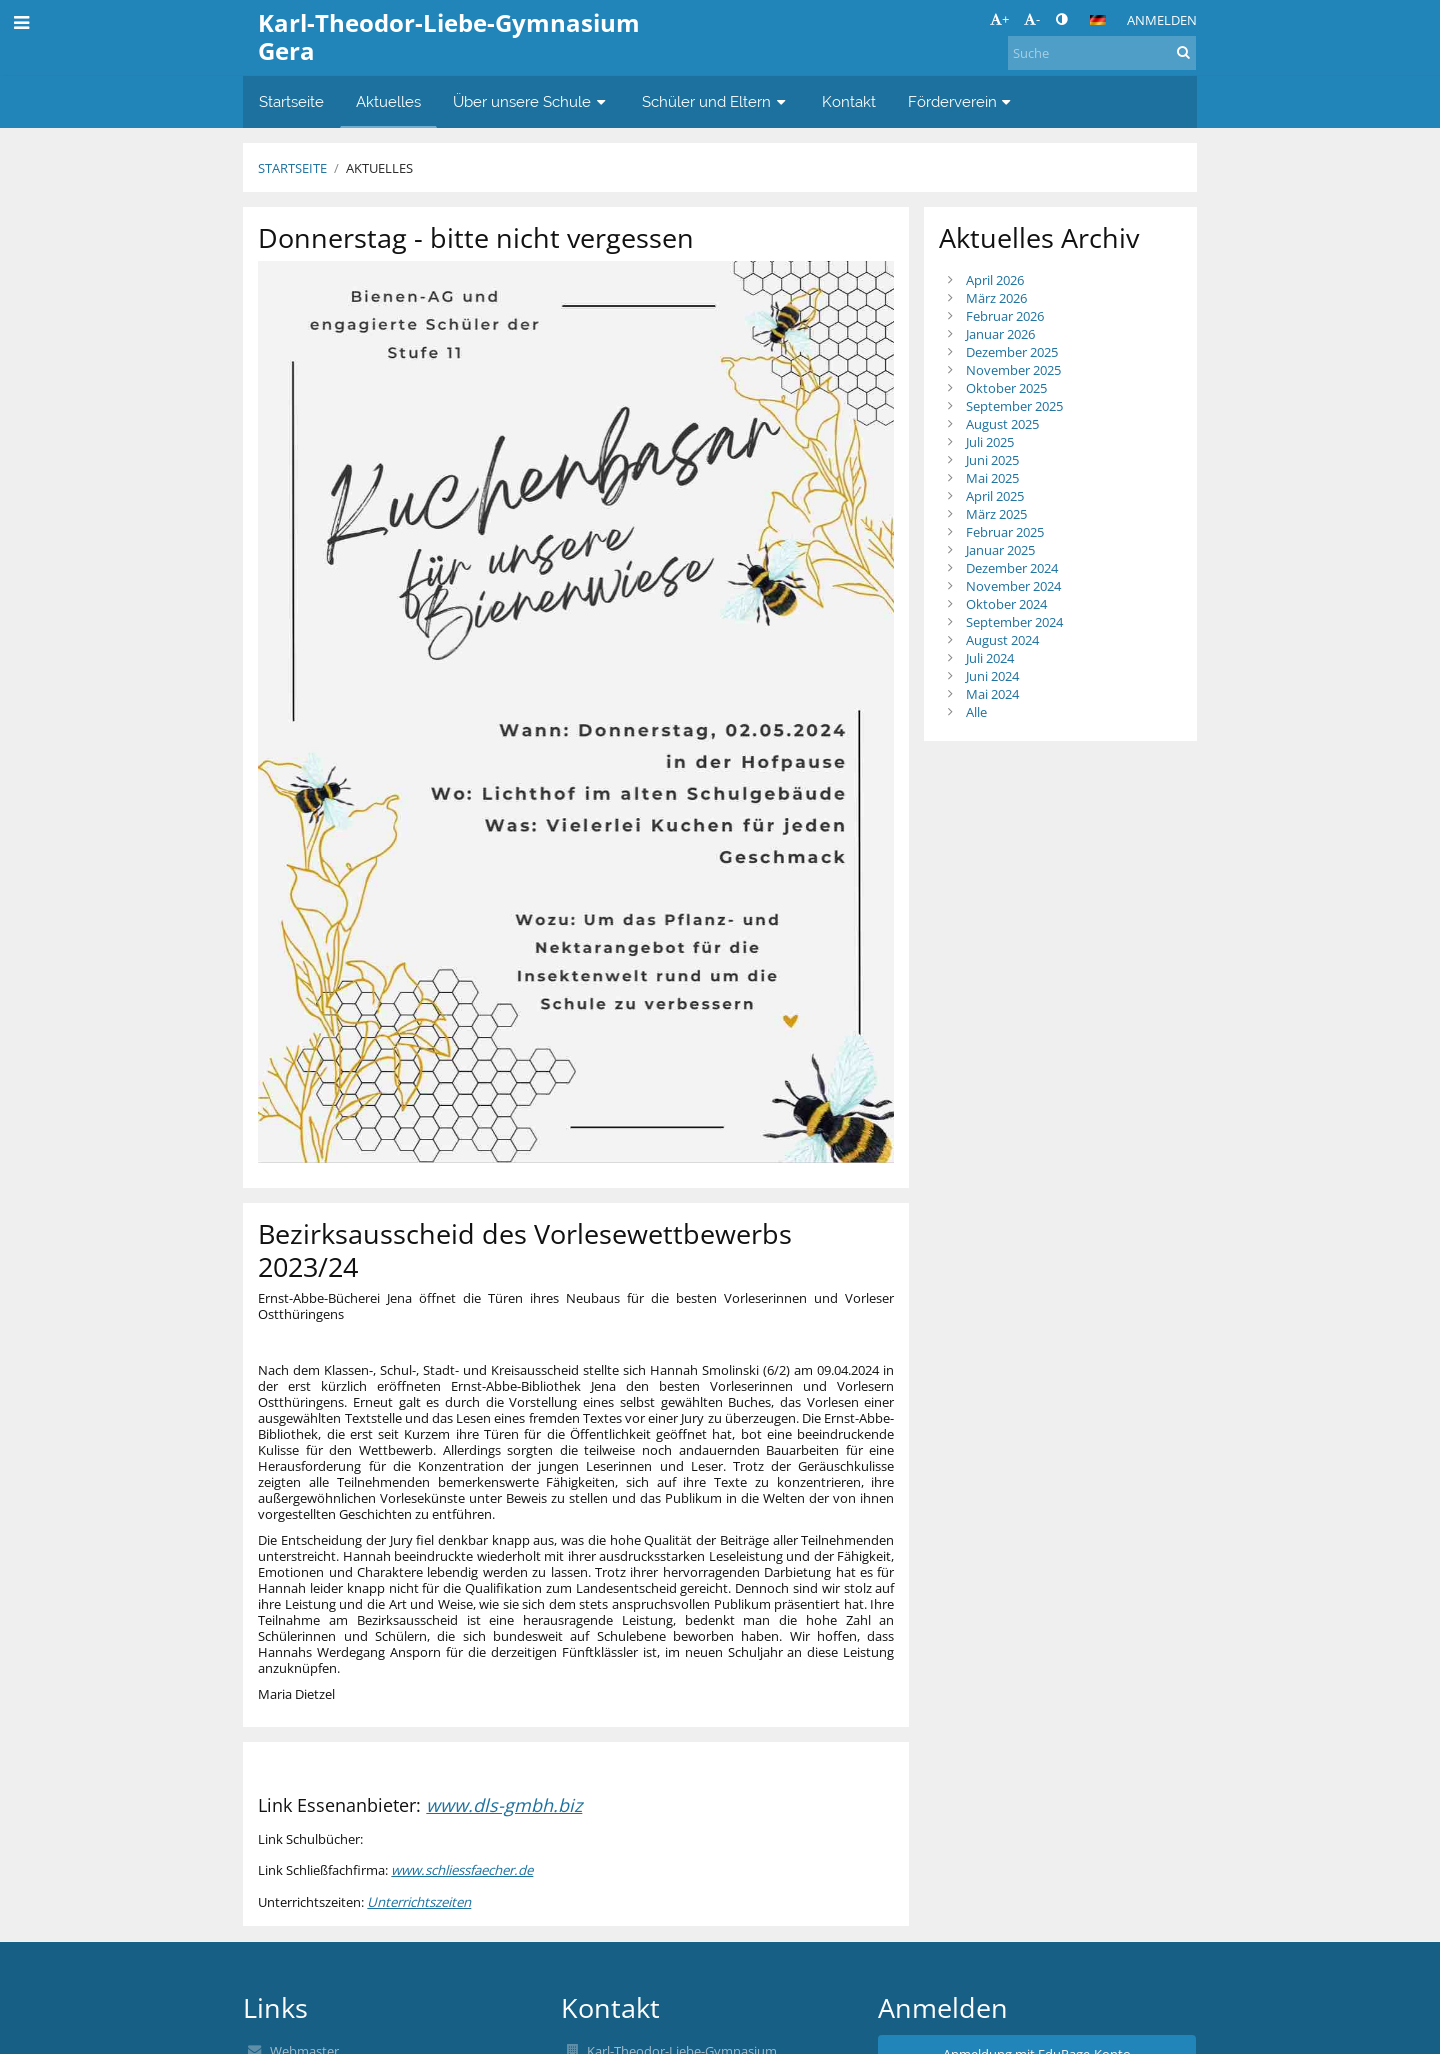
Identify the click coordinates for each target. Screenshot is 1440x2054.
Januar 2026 (1000, 334)
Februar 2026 (1005, 316)
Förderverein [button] (962, 101)
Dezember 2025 (1012, 352)
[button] (1098, 20)
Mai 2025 (992, 478)
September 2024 (1014, 622)
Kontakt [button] (849, 101)
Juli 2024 (990, 658)
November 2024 (1013, 586)
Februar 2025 (1005, 532)
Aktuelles (379, 168)
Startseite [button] (291, 101)
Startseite (292, 168)
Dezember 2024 (1012, 568)
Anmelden (1162, 20)
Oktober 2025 (1006, 388)
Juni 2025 (992, 460)
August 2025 (1002, 424)
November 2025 (1013, 370)
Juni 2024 (992, 676)
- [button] (1032, 19)
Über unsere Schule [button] (531, 101)
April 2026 (995, 280)
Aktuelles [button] (388, 101)
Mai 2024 (992, 694)
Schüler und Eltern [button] (716, 101)
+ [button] (999, 19)
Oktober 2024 (1006, 604)
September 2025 (1014, 406)
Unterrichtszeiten (419, 1902)
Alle (976, 712)
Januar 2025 (1000, 550)
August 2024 (1002, 640)
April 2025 (995, 496)
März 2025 (996, 514)
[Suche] (1102, 53)
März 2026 (996, 298)
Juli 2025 (990, 442)
